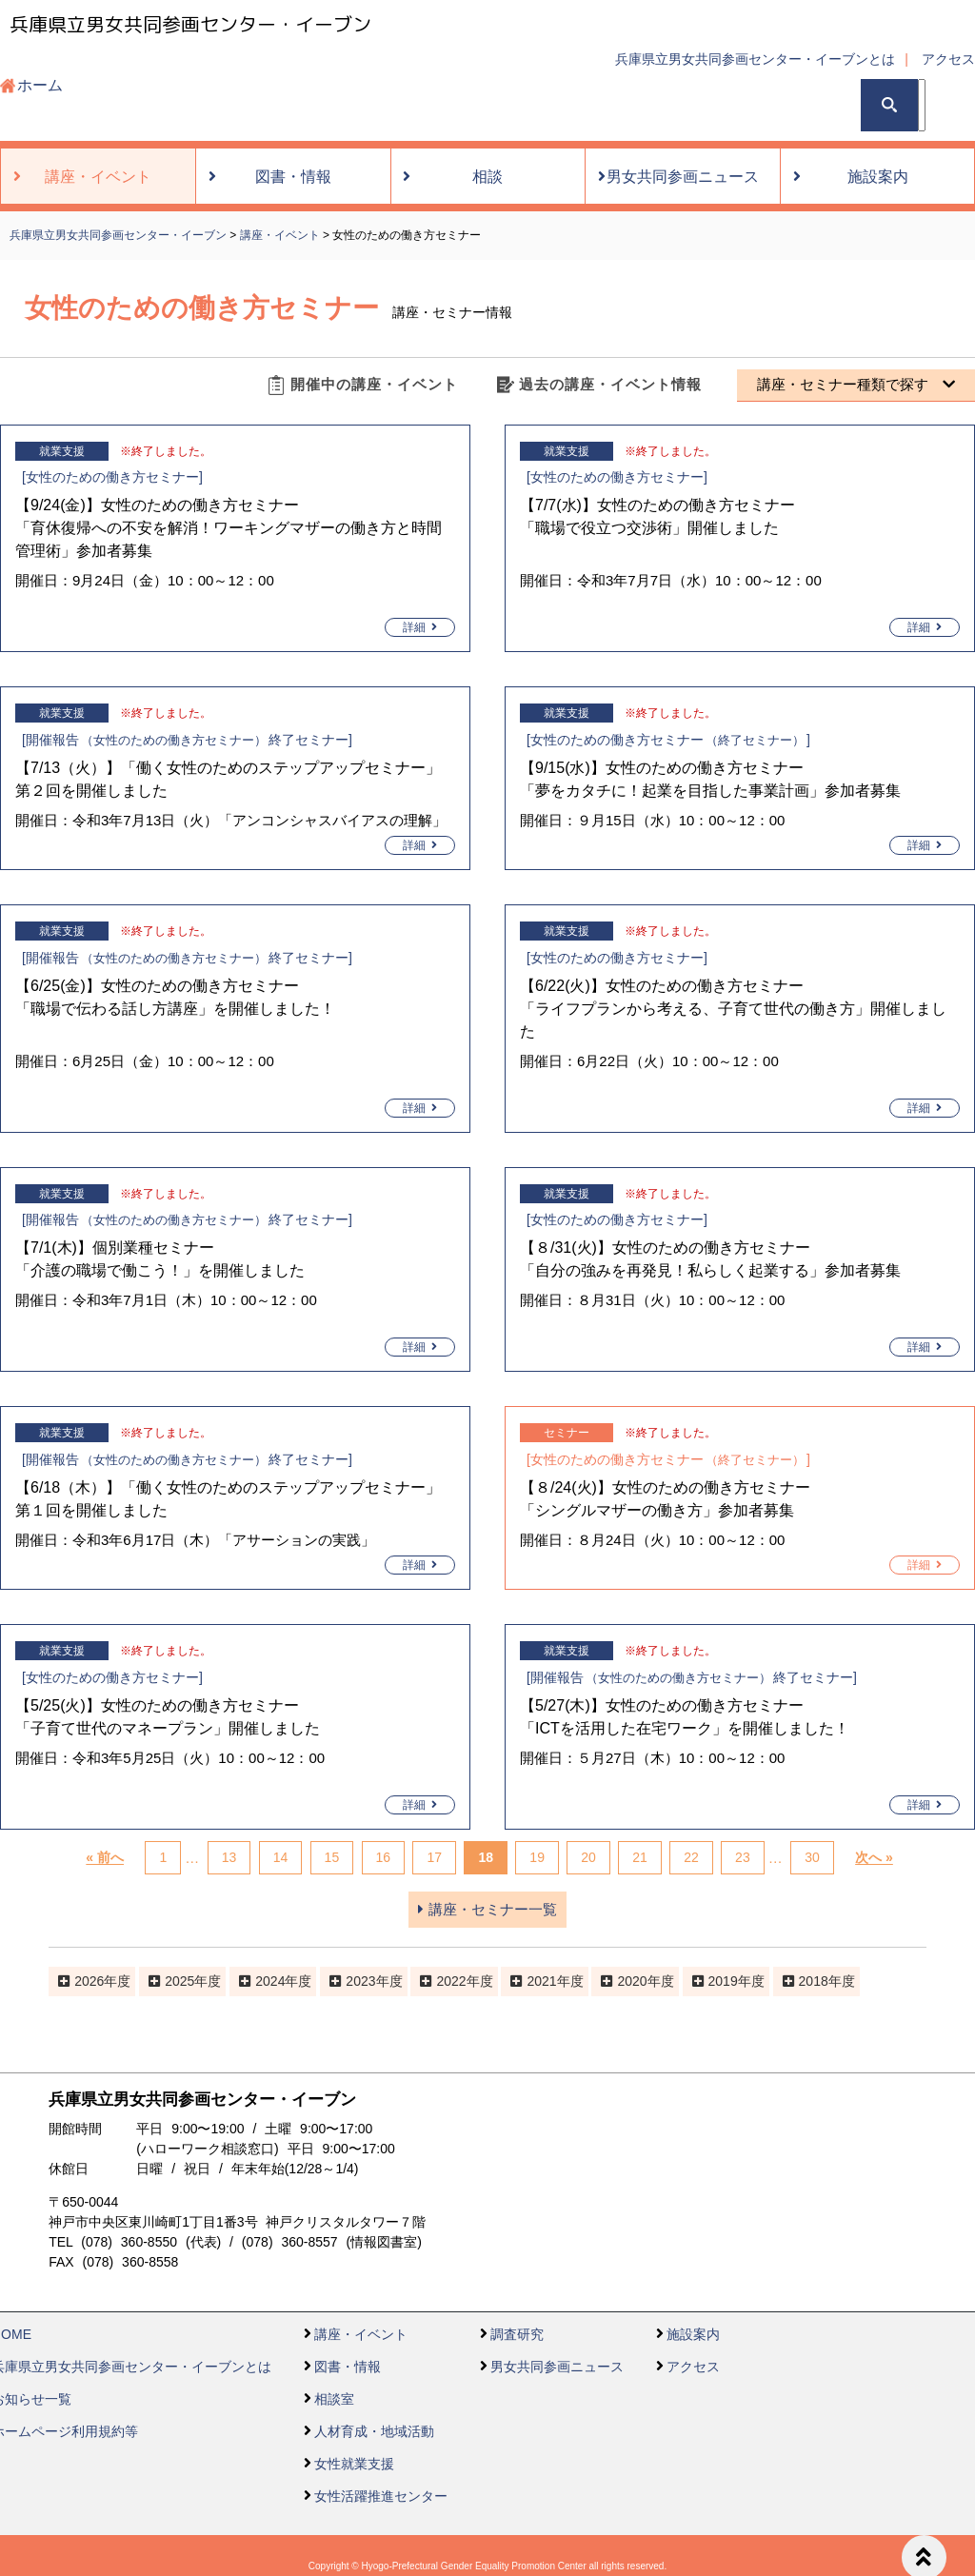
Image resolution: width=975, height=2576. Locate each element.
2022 (451, 1981)
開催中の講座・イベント (374, 384)
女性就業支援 (354, 2463)
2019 (723, 1981)
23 (742, 1858)
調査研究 (517, 2334)
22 (691, 1858)
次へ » (874, 1858)
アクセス (948, 59)
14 (281, 1858)
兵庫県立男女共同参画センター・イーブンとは (755, 59)
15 (332, 1858)
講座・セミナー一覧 (487, 1909)
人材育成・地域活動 (374, 2431)
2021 (541, 1981)
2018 (813, 1981)
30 (812, 1858)
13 (229, 1858)
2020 (632, 1981)
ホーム (40, 85)
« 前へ (105, 1858)
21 (639, 1858)
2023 (360, 1981)
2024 (270, 1981)
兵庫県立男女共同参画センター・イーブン (190, 23)
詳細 (420, 627)
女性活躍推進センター (381, 2496)
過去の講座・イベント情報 (610, 384)
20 (588, 1858)
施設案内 (693, 2334)
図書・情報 (347, 2366)
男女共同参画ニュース (557, 2366)
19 (537, 1858)
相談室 (334, 2399)
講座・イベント (361, 2334)
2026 (89, 1981)
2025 (179, 1981)
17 (434, 1858)
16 (383, 1858)
